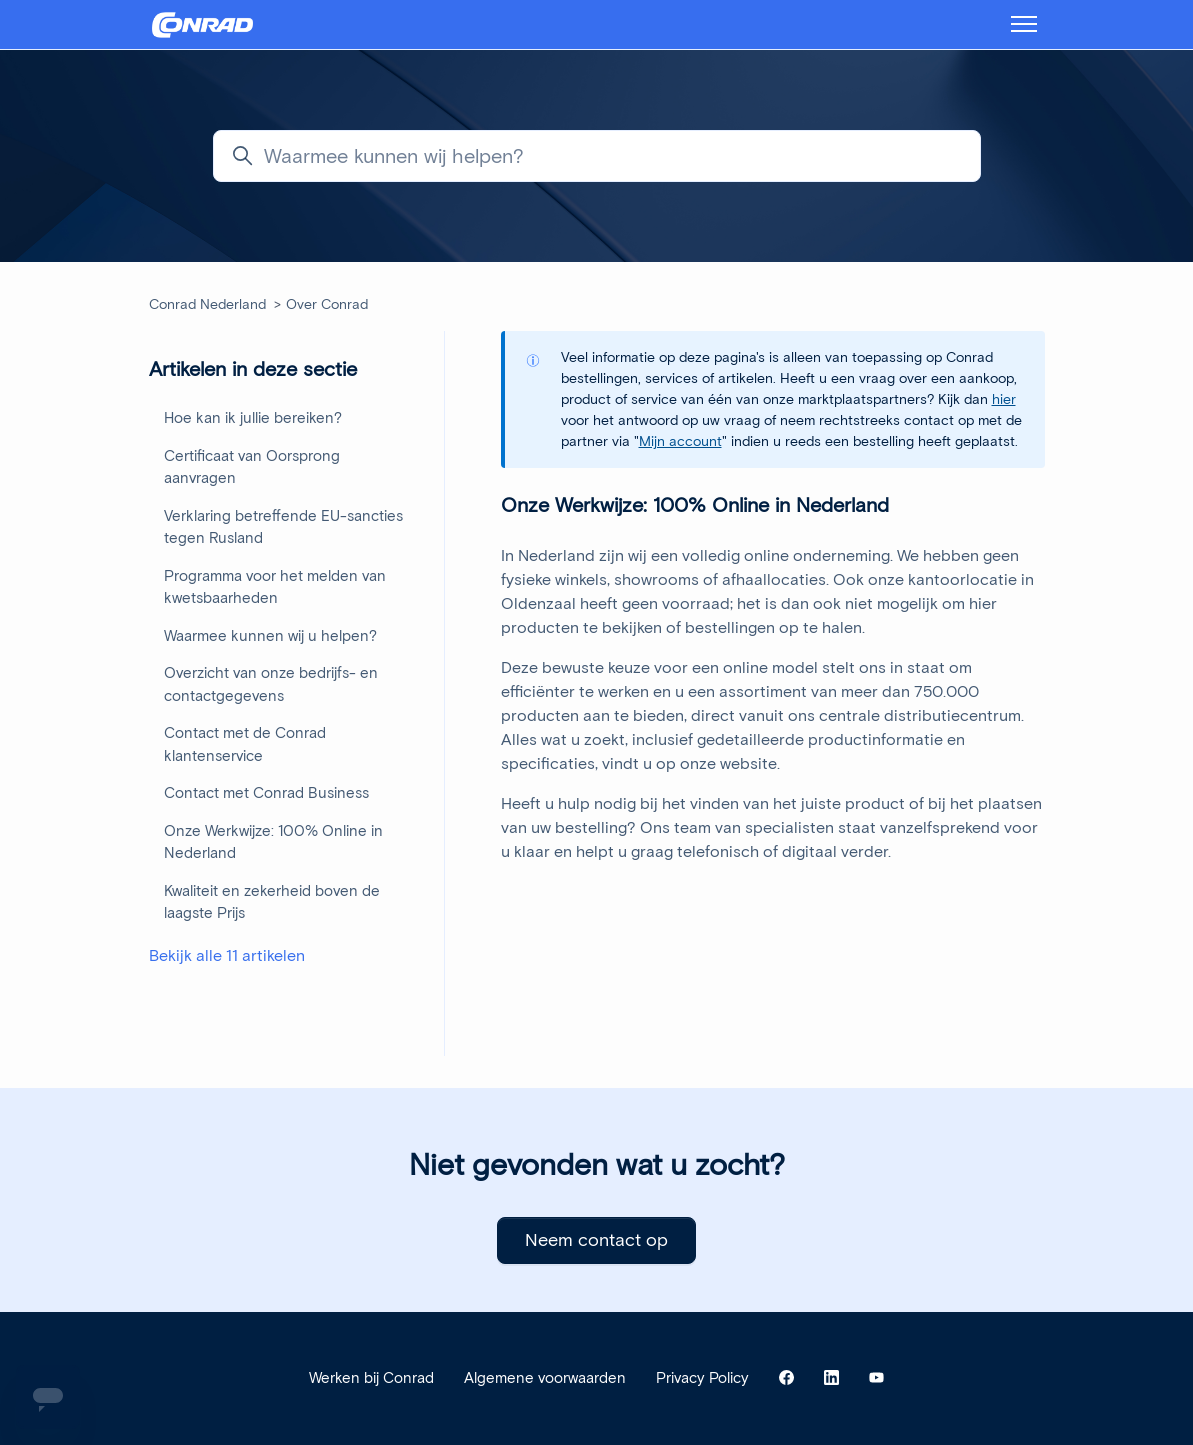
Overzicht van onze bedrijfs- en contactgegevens (271, 684)
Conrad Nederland (207, 304)
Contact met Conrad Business (266, 793)
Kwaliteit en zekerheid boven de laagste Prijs (272, 902)
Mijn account (680, 441)
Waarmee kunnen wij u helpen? (270, 636)
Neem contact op (596, 1240)
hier (1004, 399)
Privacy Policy (702, 1378)
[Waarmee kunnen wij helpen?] (597, 156)
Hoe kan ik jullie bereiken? (253, 418)
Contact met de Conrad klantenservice (245, 744)
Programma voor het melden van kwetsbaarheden (275, 587)
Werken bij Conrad (371, 1378)
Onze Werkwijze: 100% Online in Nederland (273, 842)
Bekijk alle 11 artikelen (227, 955)
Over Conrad (327, 304)
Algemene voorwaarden (545, 1378)
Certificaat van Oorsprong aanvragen (252, 467)
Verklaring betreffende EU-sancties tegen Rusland (283, 527)
